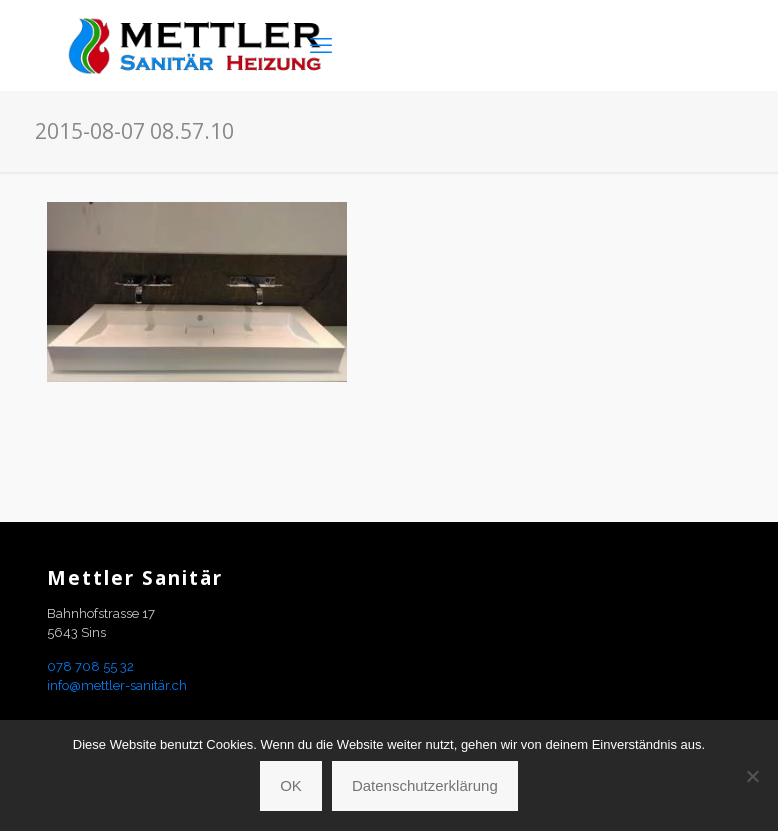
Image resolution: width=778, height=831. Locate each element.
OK (291, 785)
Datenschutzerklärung (425, 785)
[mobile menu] (321, 45)
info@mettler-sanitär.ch (117, 685)
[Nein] (753, 776)
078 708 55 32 (90, 666)
